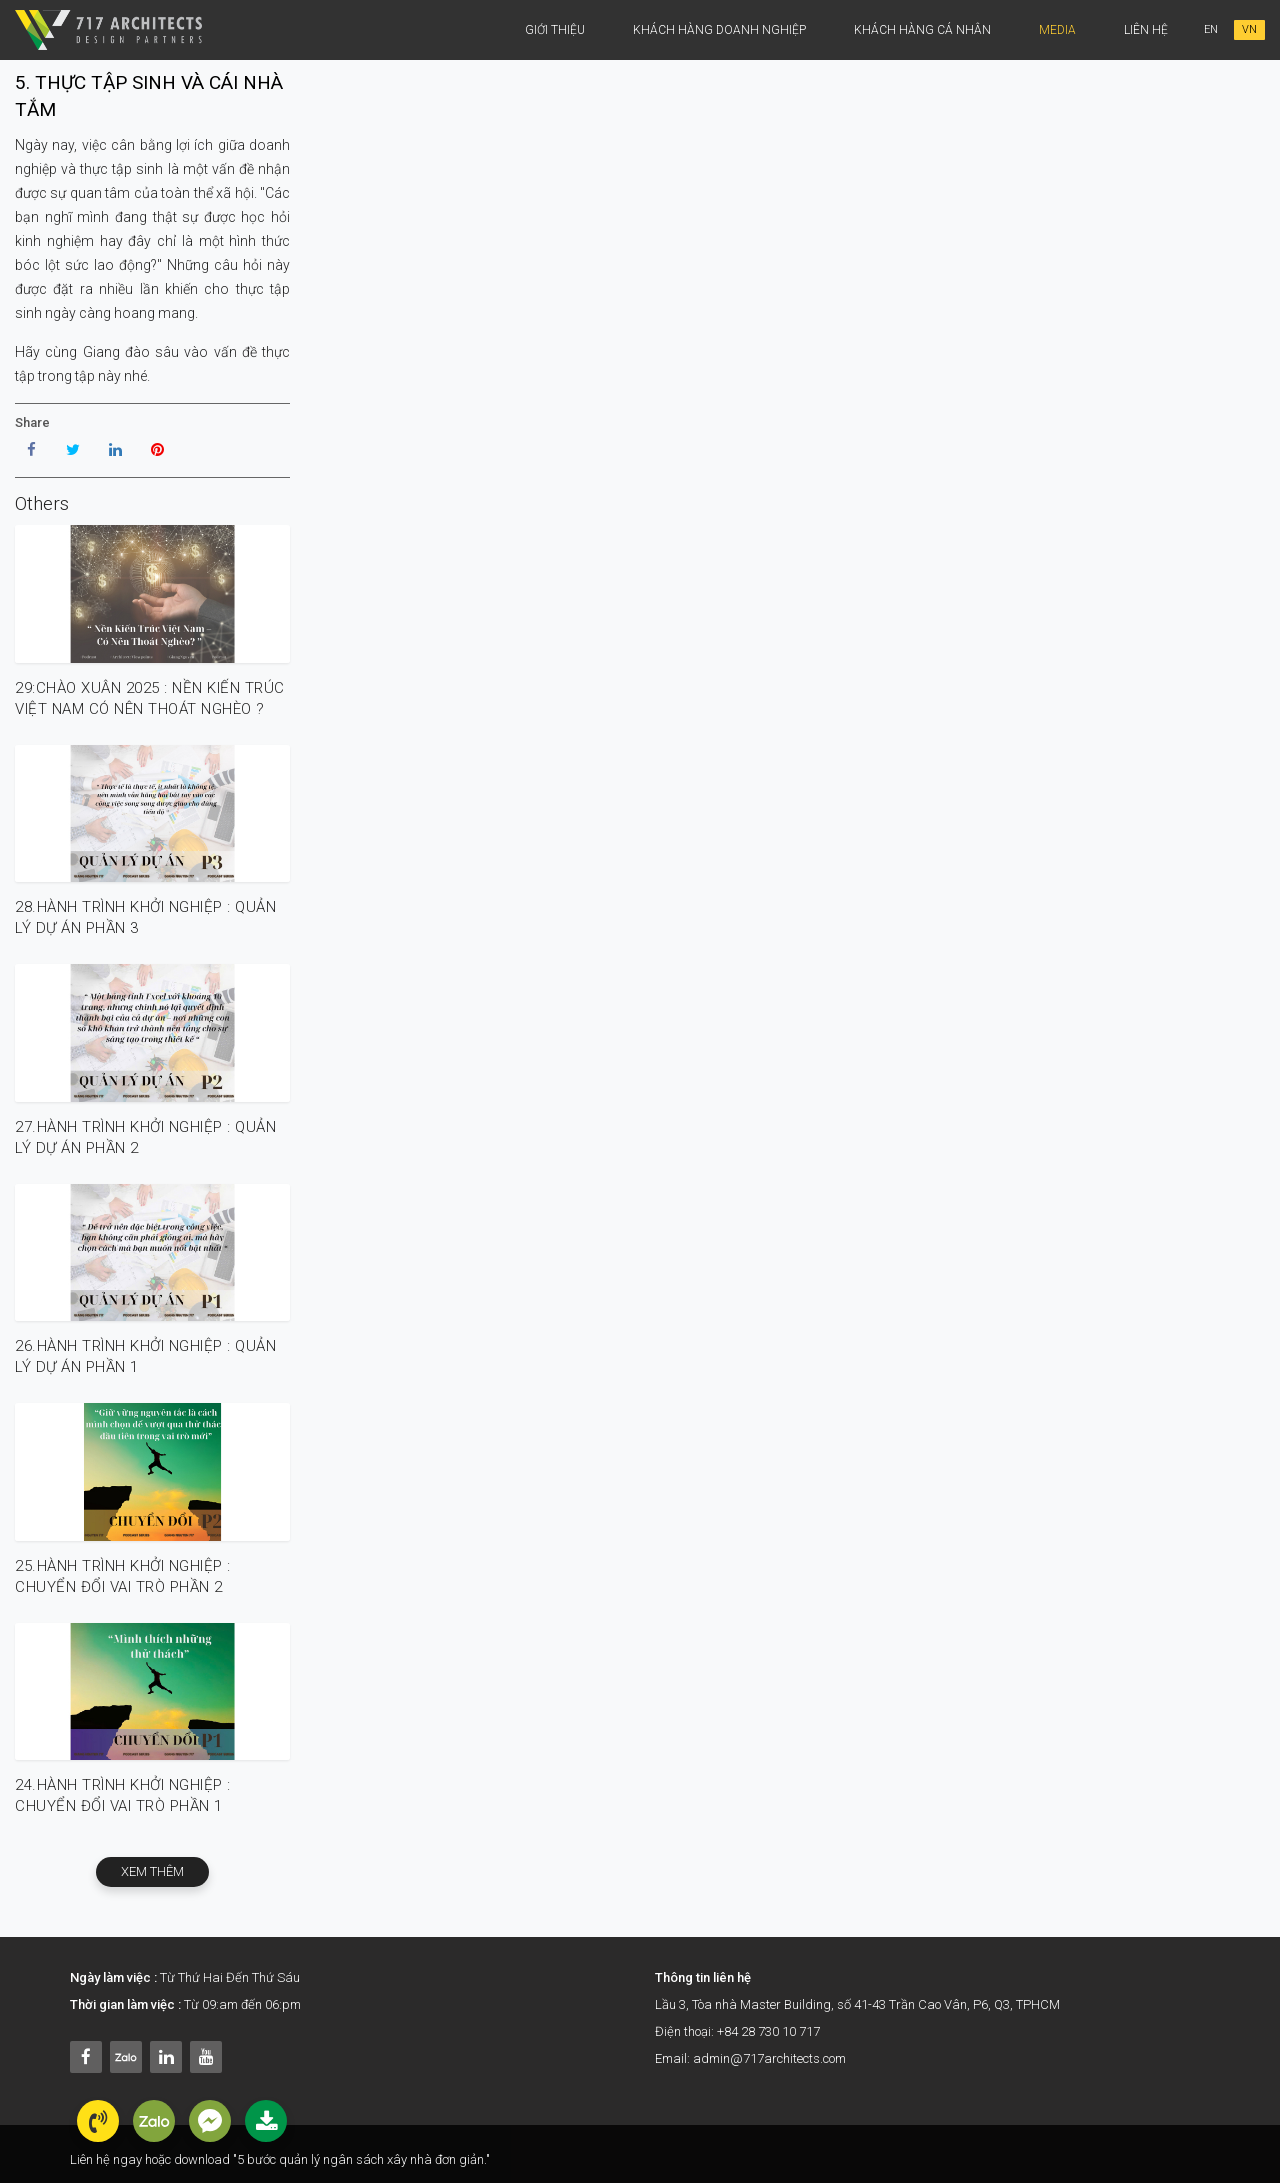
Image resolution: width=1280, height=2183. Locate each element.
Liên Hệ (1146, 30)
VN (1249, 29)
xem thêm (152, 1871)
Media (1057, 30)
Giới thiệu (555, 30)
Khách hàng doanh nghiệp (719, 30)
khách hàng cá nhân (922, 30)
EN (1211, 29)
